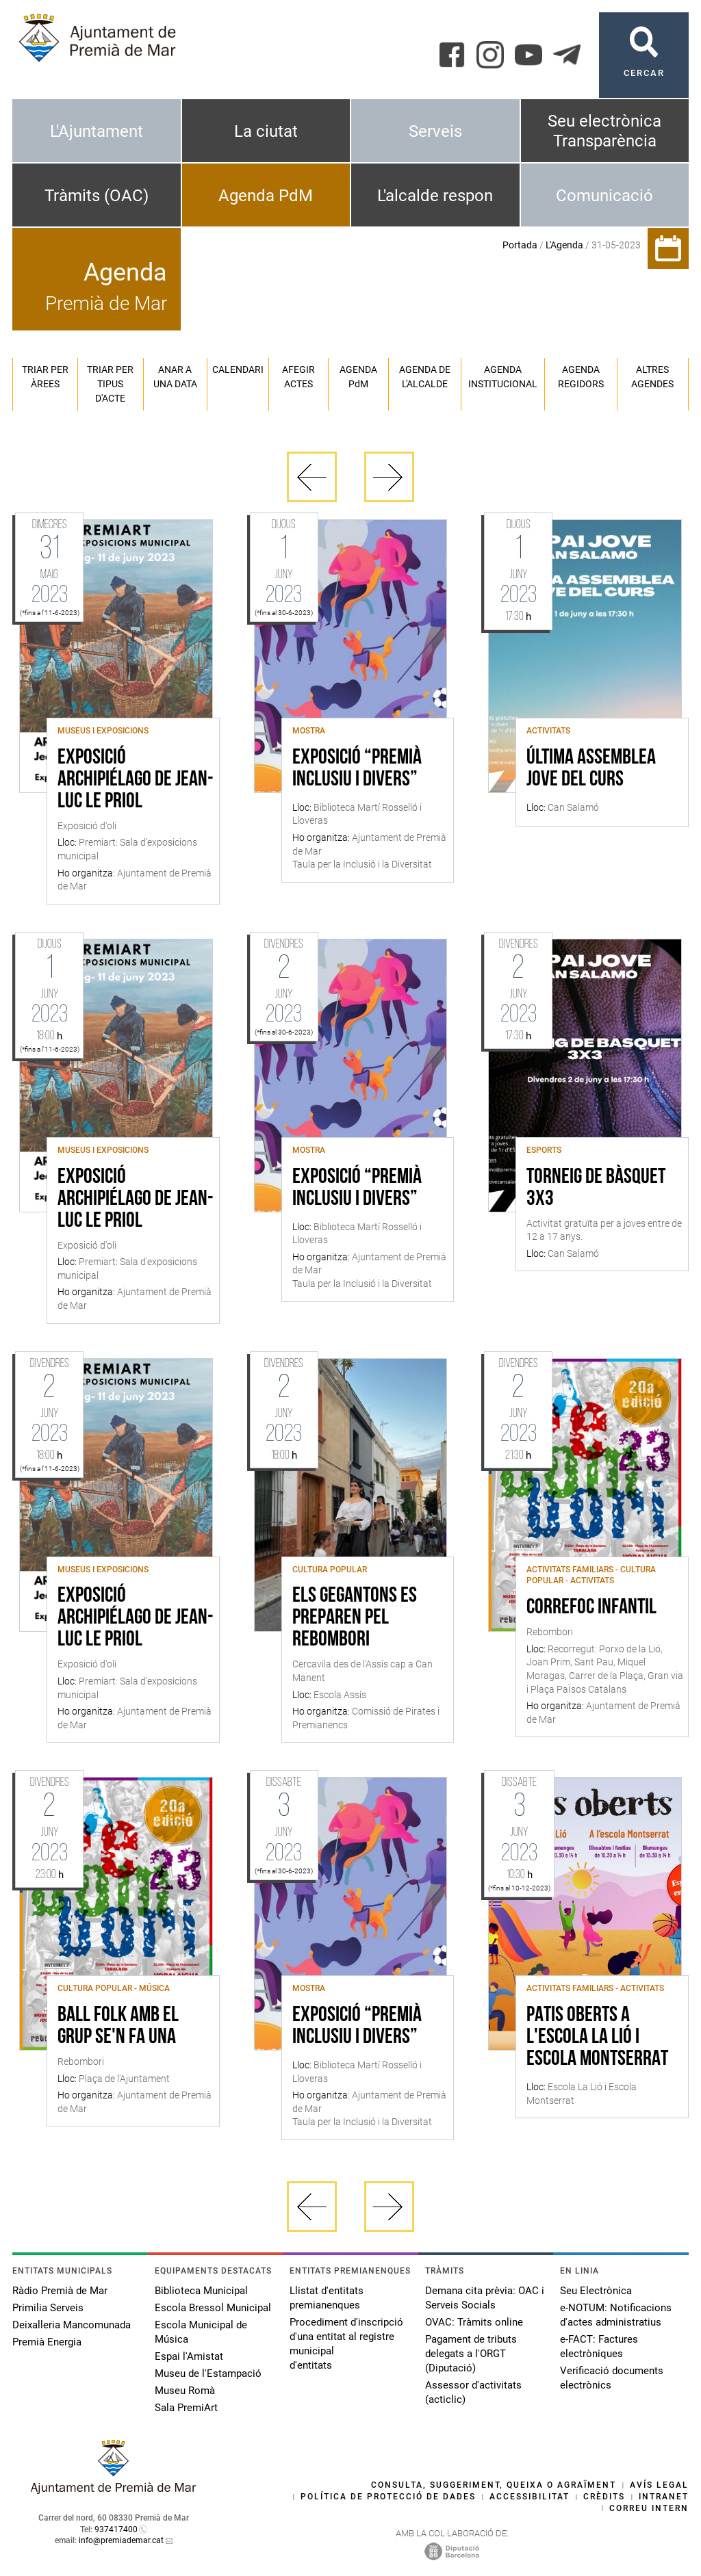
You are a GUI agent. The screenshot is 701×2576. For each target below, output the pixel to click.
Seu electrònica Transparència (604, 131)
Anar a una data (175, 376)
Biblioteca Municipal (201, 2291)
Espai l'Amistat (189, 2356)
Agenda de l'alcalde (424, 376)
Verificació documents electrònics (611, 2378)
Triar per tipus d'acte (110, 384)
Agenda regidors (581, 376)
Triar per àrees (45, 376)
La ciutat (266, 131)
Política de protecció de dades (388, 2496)
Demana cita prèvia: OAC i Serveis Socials (484, 2298)
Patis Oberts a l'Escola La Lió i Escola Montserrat (597, 2037)
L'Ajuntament (96, 131)
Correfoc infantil (591, 1608)
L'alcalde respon (435, 195)
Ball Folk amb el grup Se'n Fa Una (118, 2026)
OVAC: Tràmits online (474, 2322)
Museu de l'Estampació (208, 2373)
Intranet (664, 2496)
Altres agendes (652, 376)
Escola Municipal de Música (201, 2332)
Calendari (238, 369)
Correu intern (649, 2508)
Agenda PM (358, 376)
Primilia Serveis (48, 2308)
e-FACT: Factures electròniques (599, 2346)
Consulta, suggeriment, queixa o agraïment (493, 2485)
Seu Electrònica (596, 2291)
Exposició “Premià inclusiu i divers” (357, 769)
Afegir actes (298, 376)
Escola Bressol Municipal (213, 2308)
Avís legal (659, 2485)
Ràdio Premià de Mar (59, 2291)
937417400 (116, 2529)
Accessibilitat (529, 2496)
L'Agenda (564, 244)
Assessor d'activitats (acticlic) (473, 2392)
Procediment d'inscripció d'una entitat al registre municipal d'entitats (346, 2343)
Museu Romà (185, 2390)
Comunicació (604, 195)
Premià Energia (46, 2342)
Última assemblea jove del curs (591, 769)
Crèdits (604, 2496)
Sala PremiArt (186, 2408)
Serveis (435, 131)
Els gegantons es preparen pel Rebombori (354, 1618)
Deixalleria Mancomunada (71, 2325)
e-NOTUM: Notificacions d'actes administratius (616, 2315)
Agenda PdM (265, 195)
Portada (519, 244)
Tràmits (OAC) (96, 195)
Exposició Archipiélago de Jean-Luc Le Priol (136, 780)
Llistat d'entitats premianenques (327, 2298)
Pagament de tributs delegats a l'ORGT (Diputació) (471, 2353)
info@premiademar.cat (121, 2540)
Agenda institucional (502, 376)
